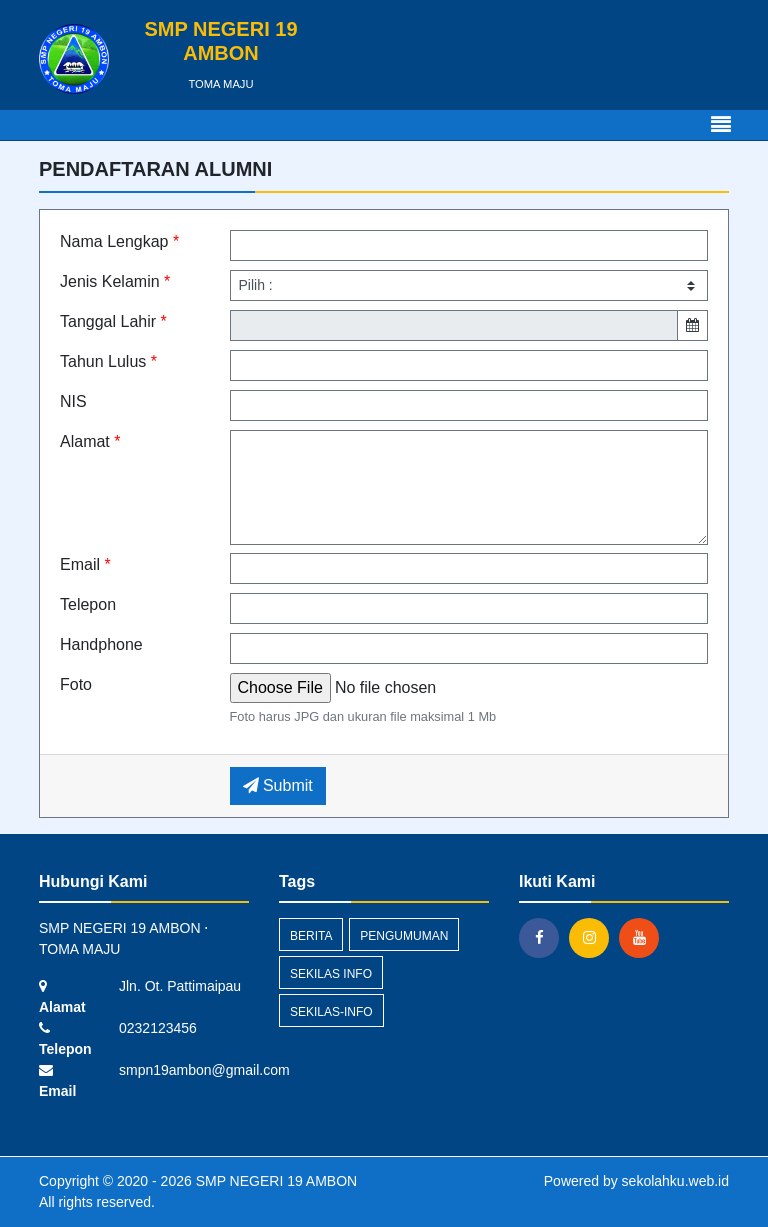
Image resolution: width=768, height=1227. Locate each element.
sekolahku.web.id (675, 1181)
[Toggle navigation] (721, 125)
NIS (73, 401)
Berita (311, 936)
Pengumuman (404, 936)
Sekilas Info (331, 974)
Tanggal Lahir (113, 321)
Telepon (88, 604)
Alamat (90, 441)
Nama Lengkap (119, 241)
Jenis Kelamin (115, 281)
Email (85, 564)
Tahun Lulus (108, 361)
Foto (76, 684)
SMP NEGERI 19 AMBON (274, 1181)
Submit (278, 785)
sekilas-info (331, 1012)
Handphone (101, 644)
